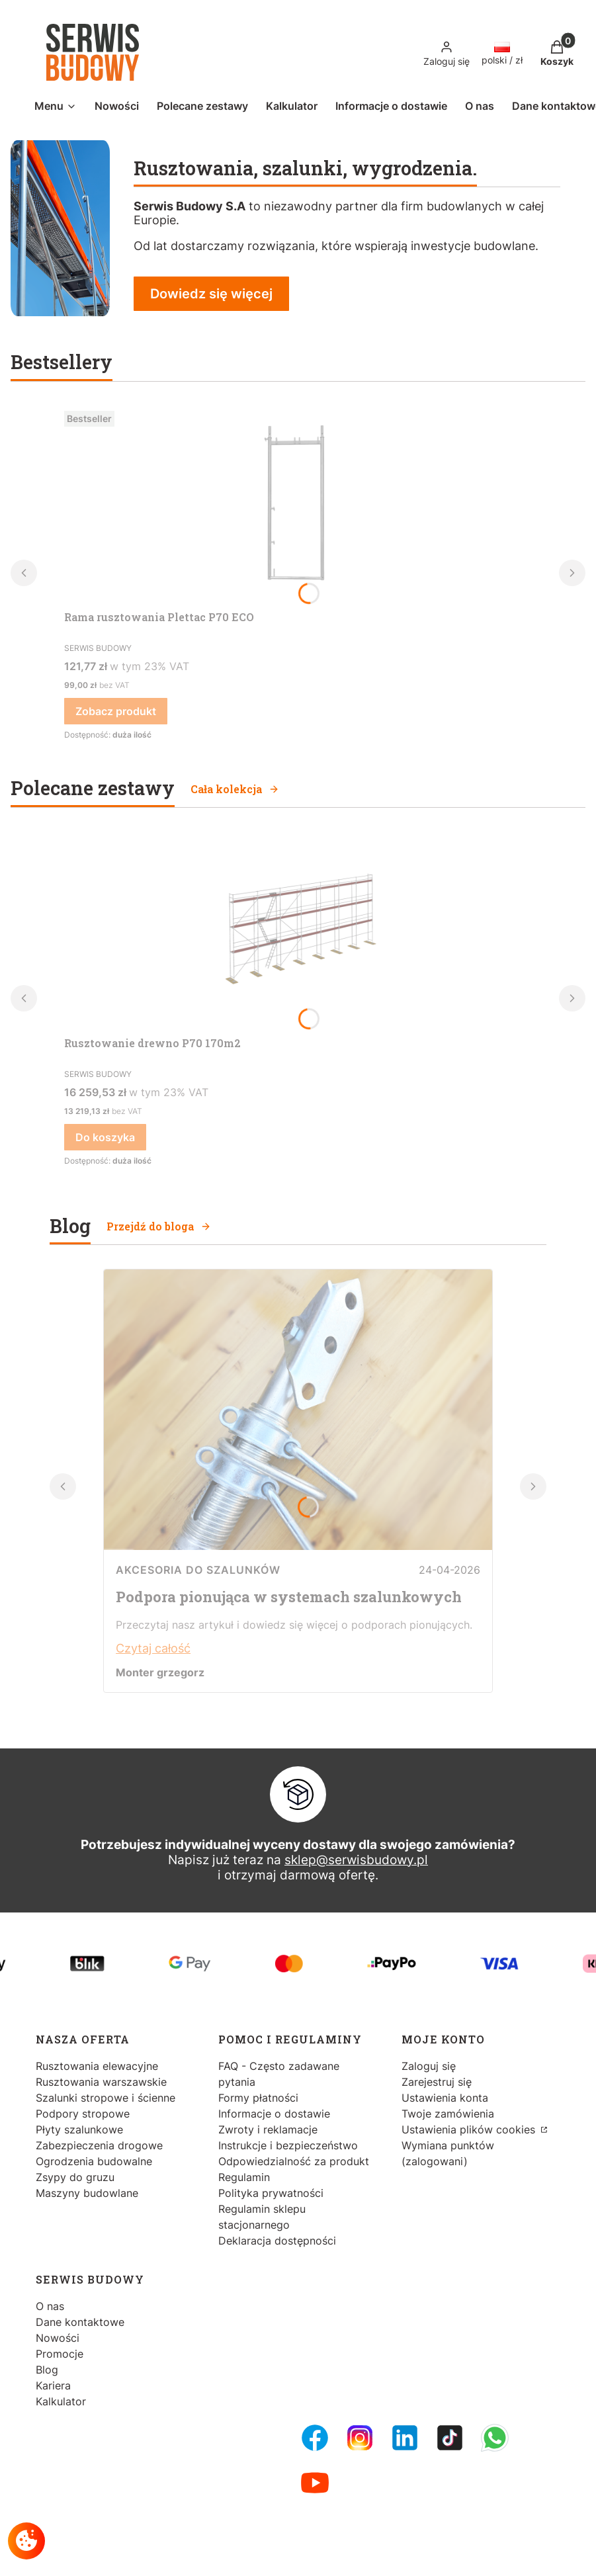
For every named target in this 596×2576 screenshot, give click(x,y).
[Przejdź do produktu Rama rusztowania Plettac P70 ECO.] (295, 505)
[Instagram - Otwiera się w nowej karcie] (359, 2437)
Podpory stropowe (83, 2113)
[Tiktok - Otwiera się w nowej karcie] (449, 2437)
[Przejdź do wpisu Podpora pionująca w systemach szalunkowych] (298, 1546)
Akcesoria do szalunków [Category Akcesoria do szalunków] (198, 1569)
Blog (47, 2369)
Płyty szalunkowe (79, 2129)
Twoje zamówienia (448, 2113)
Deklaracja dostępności (277, 2240)
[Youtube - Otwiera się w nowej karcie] (314, 2482)
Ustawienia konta (445, 2097)
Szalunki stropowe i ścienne (105, 2097)
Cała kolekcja (235, 789)
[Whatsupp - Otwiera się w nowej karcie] (494, 2437)
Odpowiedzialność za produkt (293, 2161)
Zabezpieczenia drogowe (99, 2145)
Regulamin (244, 2177)
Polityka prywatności (270, 2193)
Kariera (53, 2385)
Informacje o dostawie (274, 2113)
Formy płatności (258, 2097)
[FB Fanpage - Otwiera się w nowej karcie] (314, 2437)
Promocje (59, 2353)
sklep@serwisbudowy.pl (356, 1860)
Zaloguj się (429, 2066)
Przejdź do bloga (158, 1226)
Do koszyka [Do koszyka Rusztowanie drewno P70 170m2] (105, 1137)
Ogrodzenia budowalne (94, 2161)
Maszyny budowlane (87, 2193)
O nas (50, 2306)
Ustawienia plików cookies (470, 2129)
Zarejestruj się (437, 2081)
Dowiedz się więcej (211, 294)
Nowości (57, 2337)
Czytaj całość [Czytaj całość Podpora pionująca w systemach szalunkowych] (153, 1648)
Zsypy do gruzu (75, 2177)
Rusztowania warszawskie (101, 2081)
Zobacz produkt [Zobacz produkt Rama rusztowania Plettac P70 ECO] (115, 711)
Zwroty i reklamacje (268, 2129)
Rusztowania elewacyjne (97, 2066)
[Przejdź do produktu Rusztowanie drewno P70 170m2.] (295, 931)
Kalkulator (61, 2401)
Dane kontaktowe (80, 2322)
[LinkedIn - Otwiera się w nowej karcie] (404, 2437)
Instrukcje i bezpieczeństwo (288, 2145)
